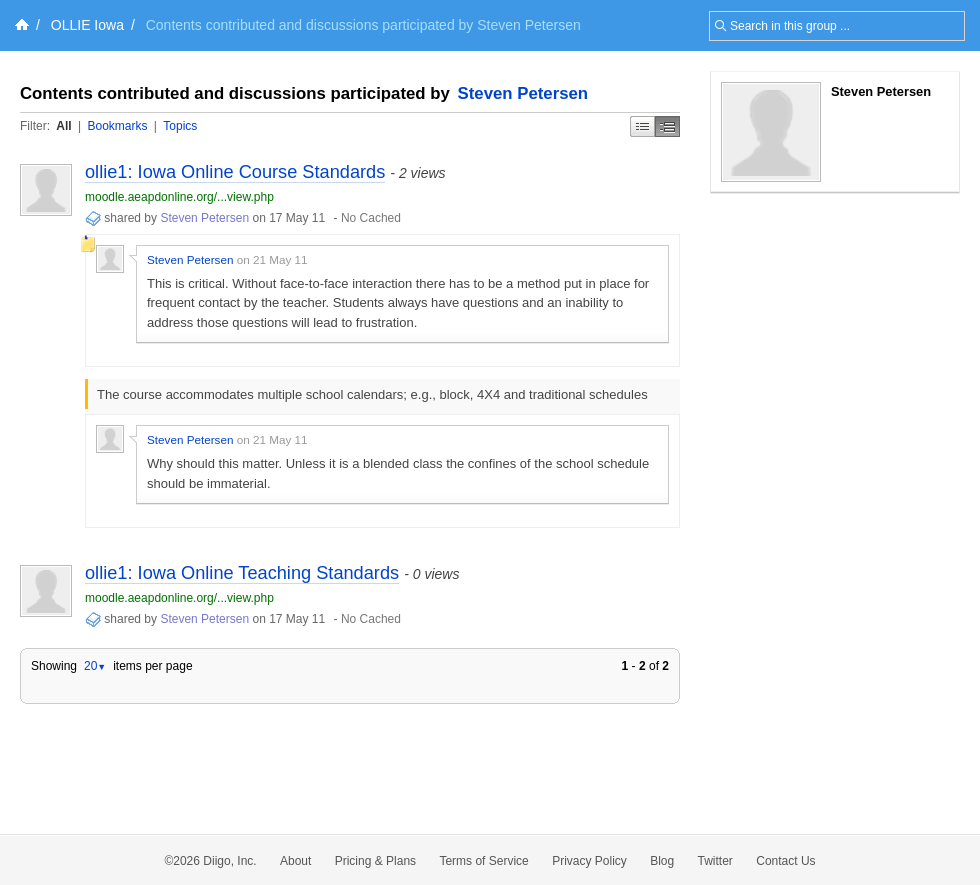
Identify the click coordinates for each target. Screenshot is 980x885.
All (63, 126)
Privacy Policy (589, 861)
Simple (642, 126)
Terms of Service (483, 861)
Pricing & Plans (375, 861)
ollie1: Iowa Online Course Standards (235, 172)
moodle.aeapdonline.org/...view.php (179, 197)
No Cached (371, 218)
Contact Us (785, 861)
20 (95, 666)
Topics (180, 126)
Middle (667, 126)
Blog (662, 861)
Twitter (715, 861)
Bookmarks (117, 126)
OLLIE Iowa (87, 25)
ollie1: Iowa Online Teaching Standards (242, 573)
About (295, 861)
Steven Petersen (523, 93)
